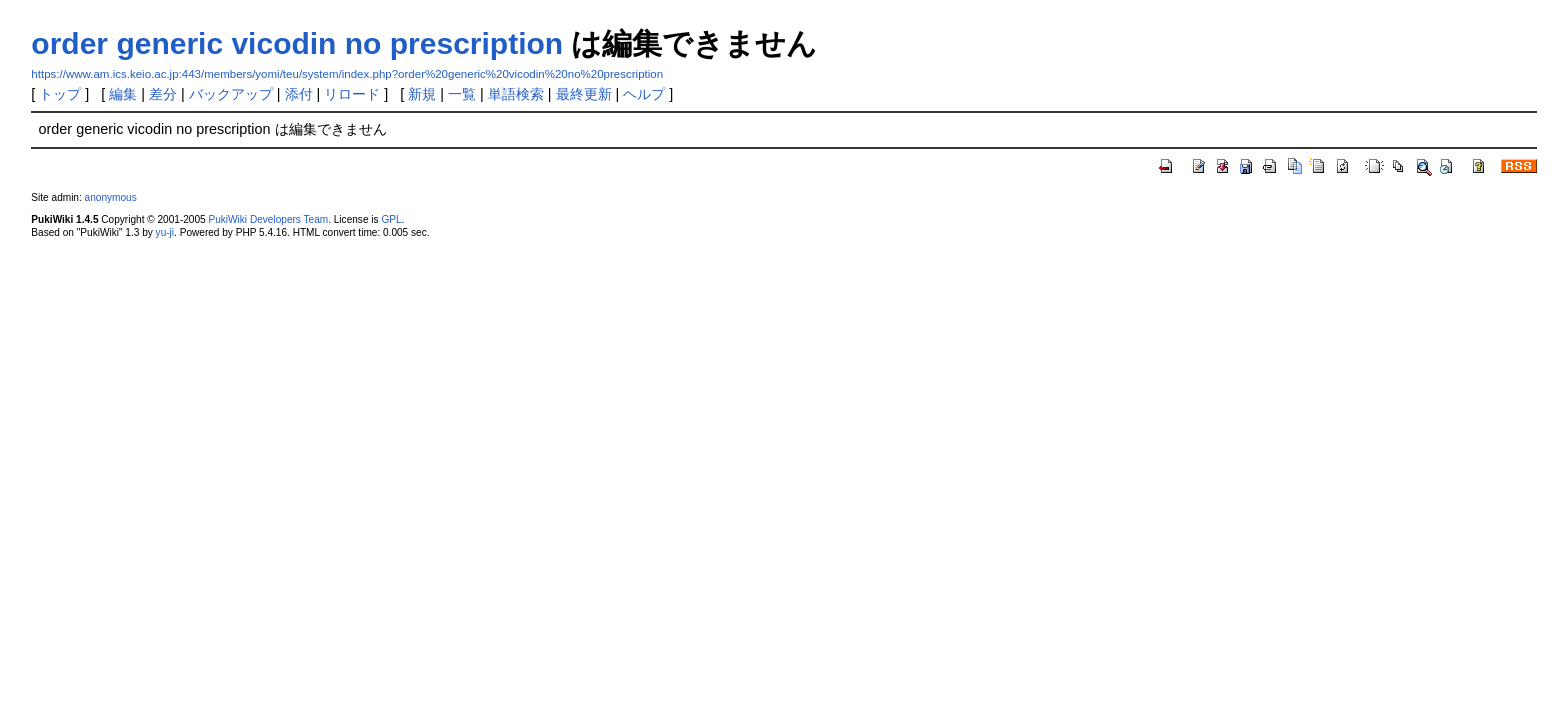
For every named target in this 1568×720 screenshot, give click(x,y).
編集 (123, 94)
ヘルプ (644, 94)
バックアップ (231, 94)
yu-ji (165, 232)
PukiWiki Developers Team (268, 219)
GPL (391, 219)
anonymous (111, 197)
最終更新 (584, 94)
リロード (352, 94)
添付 (299, 94)
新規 (422, 94)
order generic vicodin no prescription (297, 43)
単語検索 (516, 94)
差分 (163, 94)
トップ (60, 94)
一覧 (462, 94)
